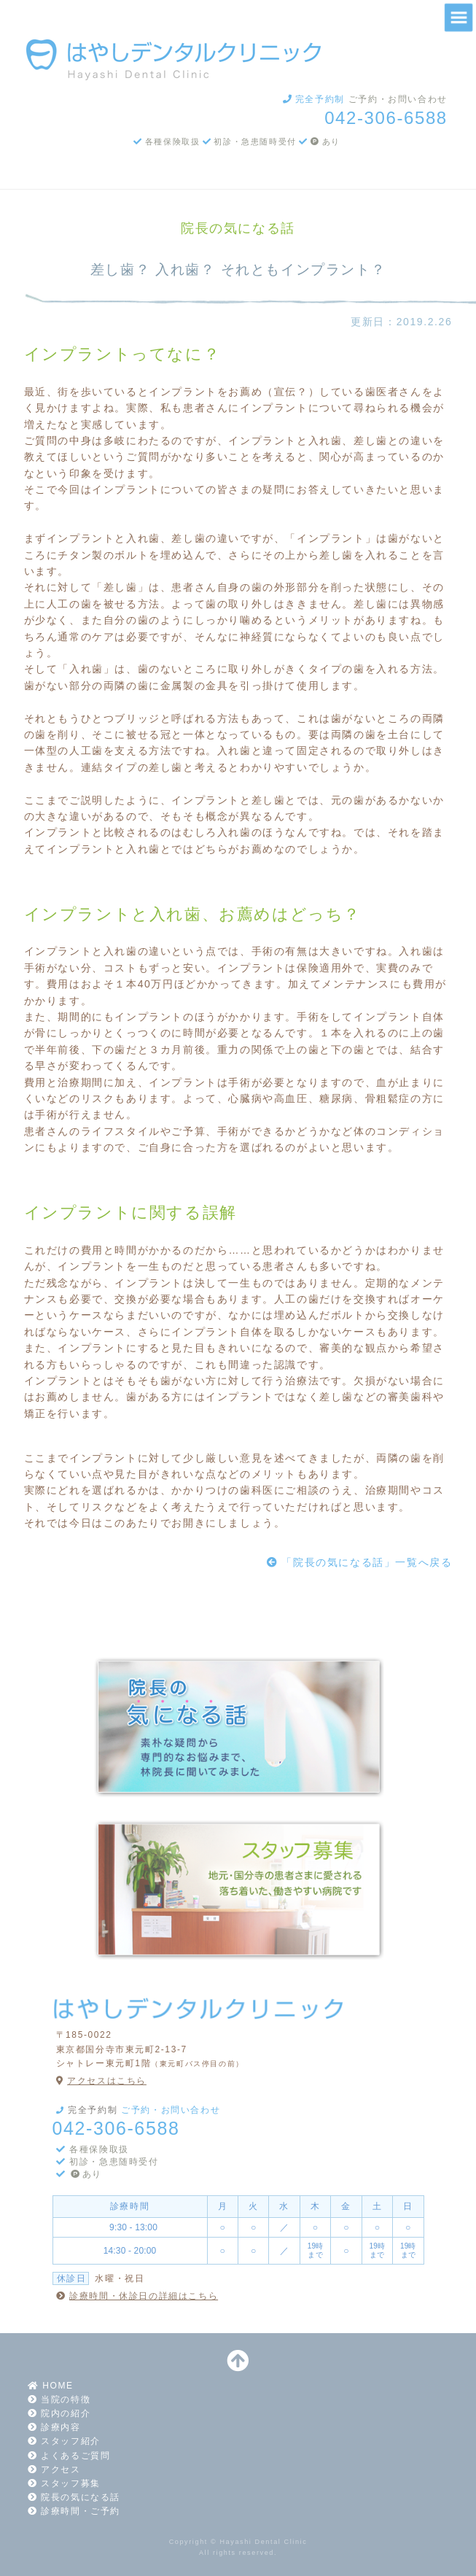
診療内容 (52, 2427)
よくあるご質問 (67, 2456)
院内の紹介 (57, 2413)
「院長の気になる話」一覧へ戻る (358, 1562)
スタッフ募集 (62, 2483)
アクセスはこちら (99, 2081)
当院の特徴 (57, 2399)
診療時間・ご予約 (72, 2511)
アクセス (52, 2469)
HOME (49, 2386)
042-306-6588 (386, 118)
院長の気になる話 (72, 2497)
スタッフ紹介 (62, 2441)
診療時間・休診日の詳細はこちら (135, 2296)
